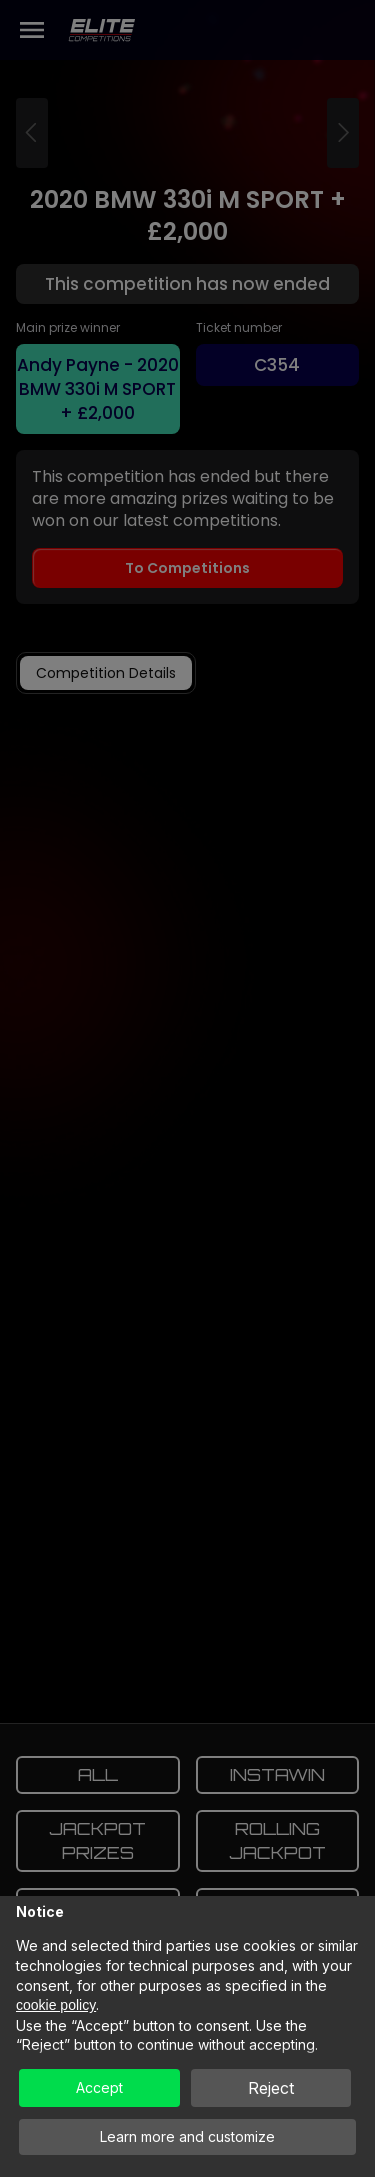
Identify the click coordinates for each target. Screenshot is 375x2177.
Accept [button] (99, 2087)
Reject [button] (271, 2088)
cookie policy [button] (56, 2005)
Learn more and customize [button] (187, 2136)
